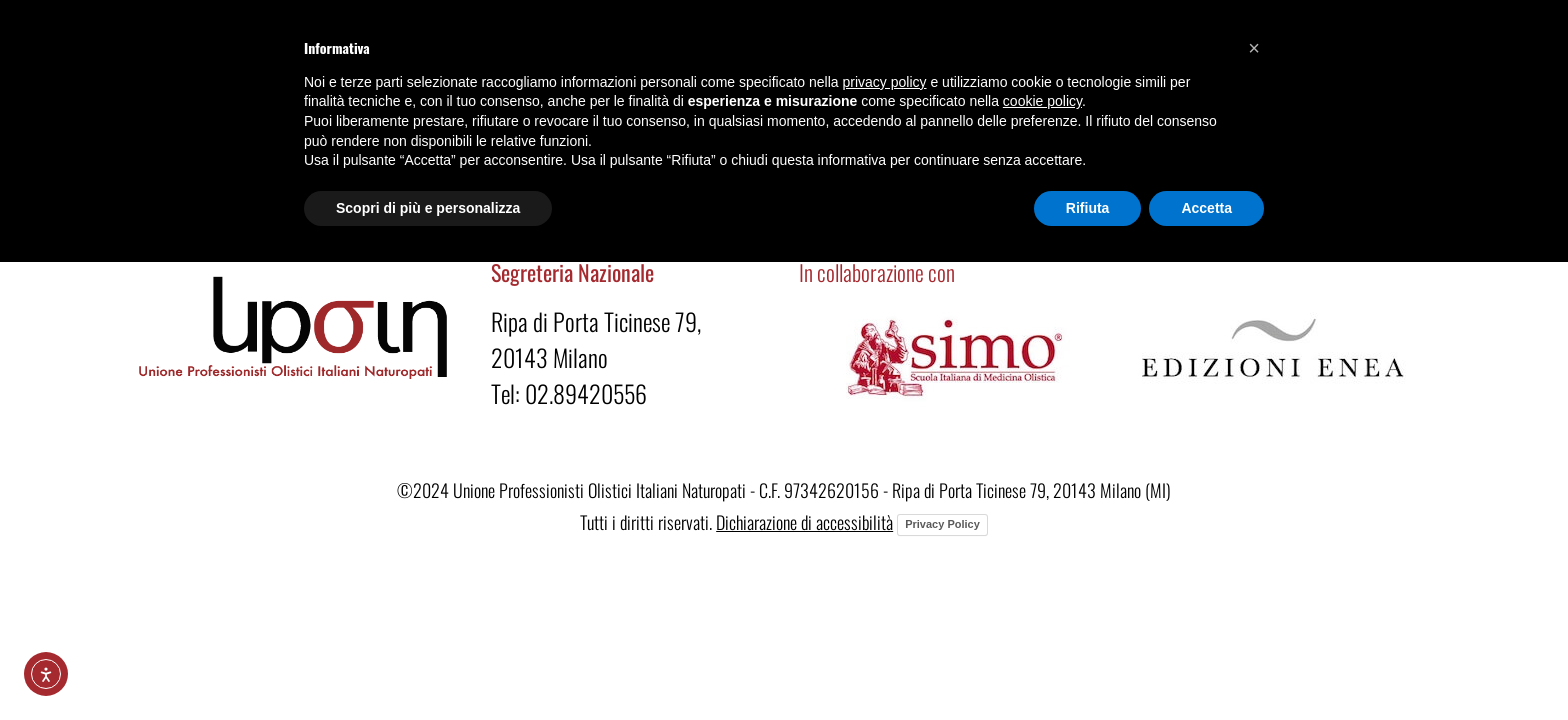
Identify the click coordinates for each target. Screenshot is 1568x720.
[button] (1254, 48)
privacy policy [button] (885, 82)
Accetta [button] (1206, 208)
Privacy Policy (942, 524)
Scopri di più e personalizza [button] (428, 208)
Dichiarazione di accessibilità (804, 522)
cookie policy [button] (1042, 101)
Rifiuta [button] (1088, 208)
